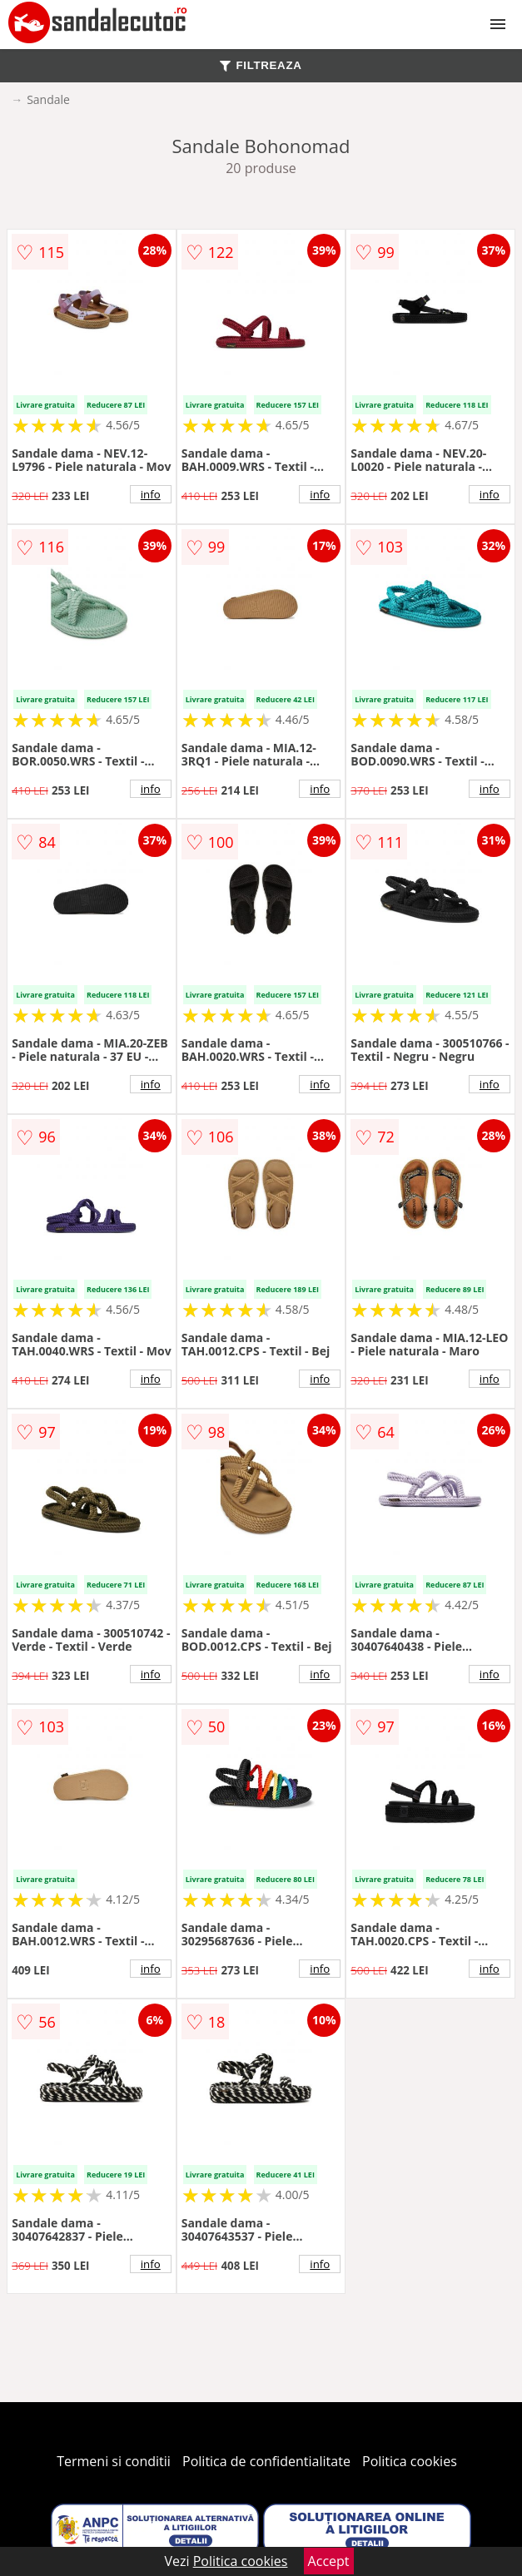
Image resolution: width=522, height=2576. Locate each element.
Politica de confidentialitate (266, 2461)
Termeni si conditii (114, 2461)
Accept (329, 2561)
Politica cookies (409, 2461)
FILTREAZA (260, 65)
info (151, 494)
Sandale (48, 99)
